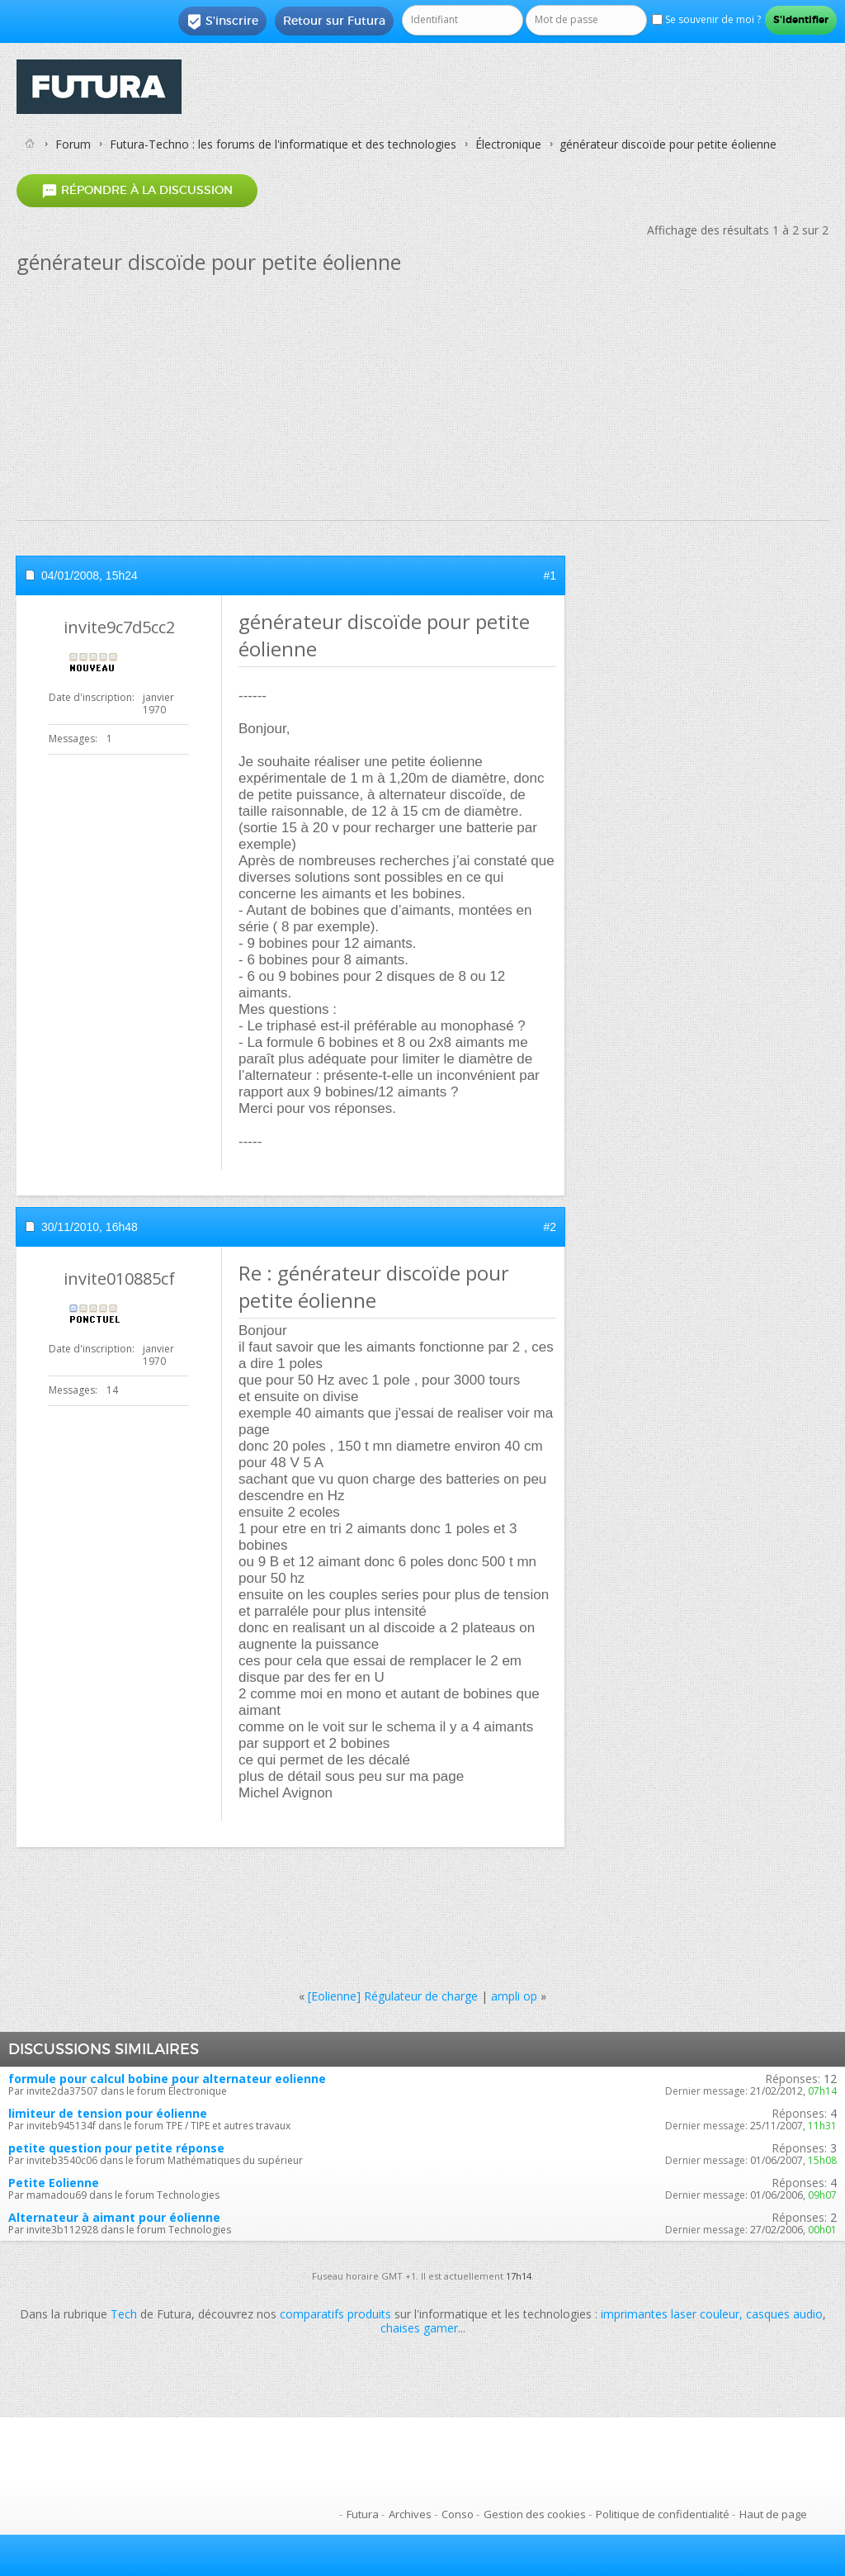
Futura (363, 2514)
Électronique (508, 144)
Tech (124, 2314)
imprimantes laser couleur (670, 2314)
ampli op (514, 1996)
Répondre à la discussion (137, 190)
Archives (410, 2514)
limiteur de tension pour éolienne (107, 2113)
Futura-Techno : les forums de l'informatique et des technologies (283, 144)
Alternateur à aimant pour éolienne (114, 2217)
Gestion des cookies (535, 2514)
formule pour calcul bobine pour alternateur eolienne (167, 2078)
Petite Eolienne (53, 2182)
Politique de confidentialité (662, 2514)
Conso (457, 2514)
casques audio (784, 2314)
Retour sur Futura (334, 20)
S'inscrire (222, 21)
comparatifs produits (335, 2314)
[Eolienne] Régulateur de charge (393, 1996)
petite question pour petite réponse (116, 2148)
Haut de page (773, 2514)
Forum (73, 144)
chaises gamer (419, 2328)
